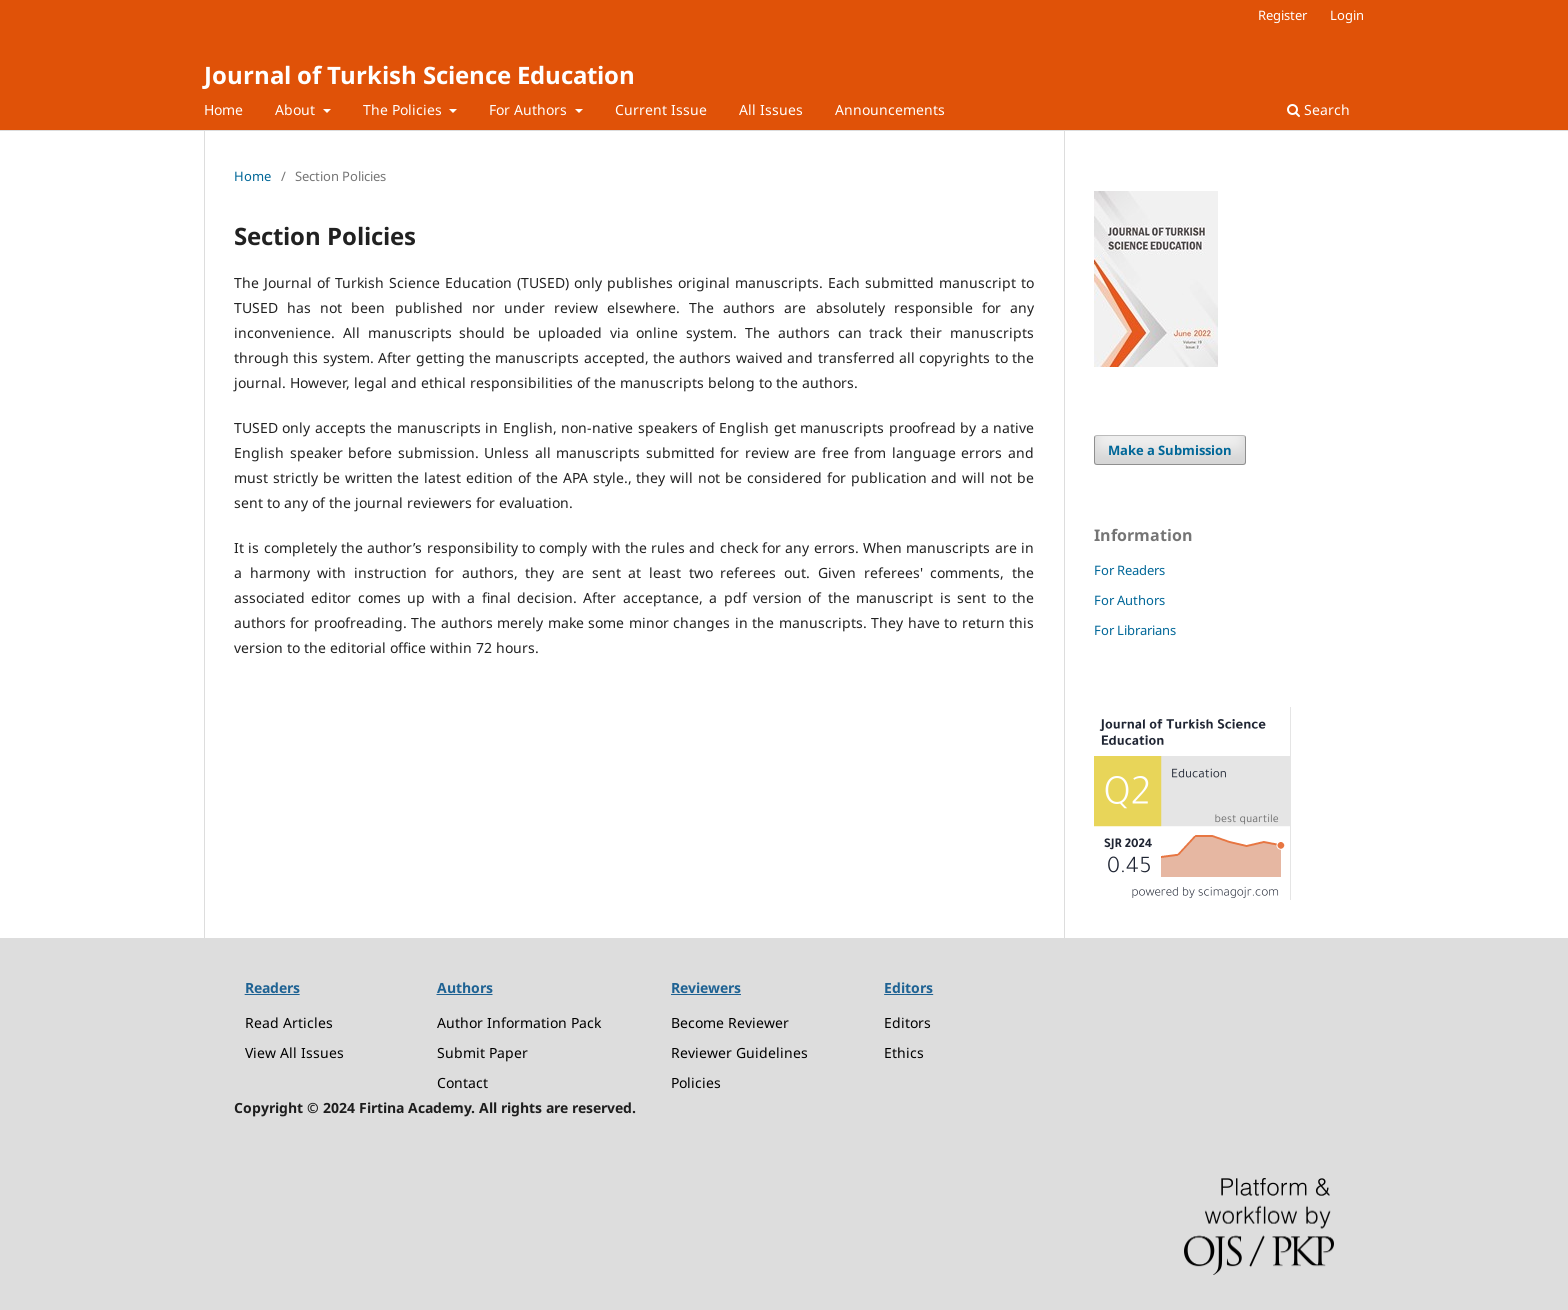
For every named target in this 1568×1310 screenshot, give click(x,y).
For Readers (1129, 570)
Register (1282, 15)
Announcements (890, 109)
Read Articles (289, 1022)
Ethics (904, 1052)
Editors (907, 1022)
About (297, 109)
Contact (462, 1082)
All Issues (771, 109)
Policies (696, 1082)
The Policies (404, 109)
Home (223, 109)
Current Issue (661, 109)
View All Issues (294, 1052)
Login (1347, 15)
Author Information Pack (519, 1022)
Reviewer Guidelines (739, 1052)
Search (1318, 109)
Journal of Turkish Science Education (419, 74)
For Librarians (1135, 630)
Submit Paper (482, 1052)
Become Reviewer (730, 1022)
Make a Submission (1170, 450)
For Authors (530, 109)
